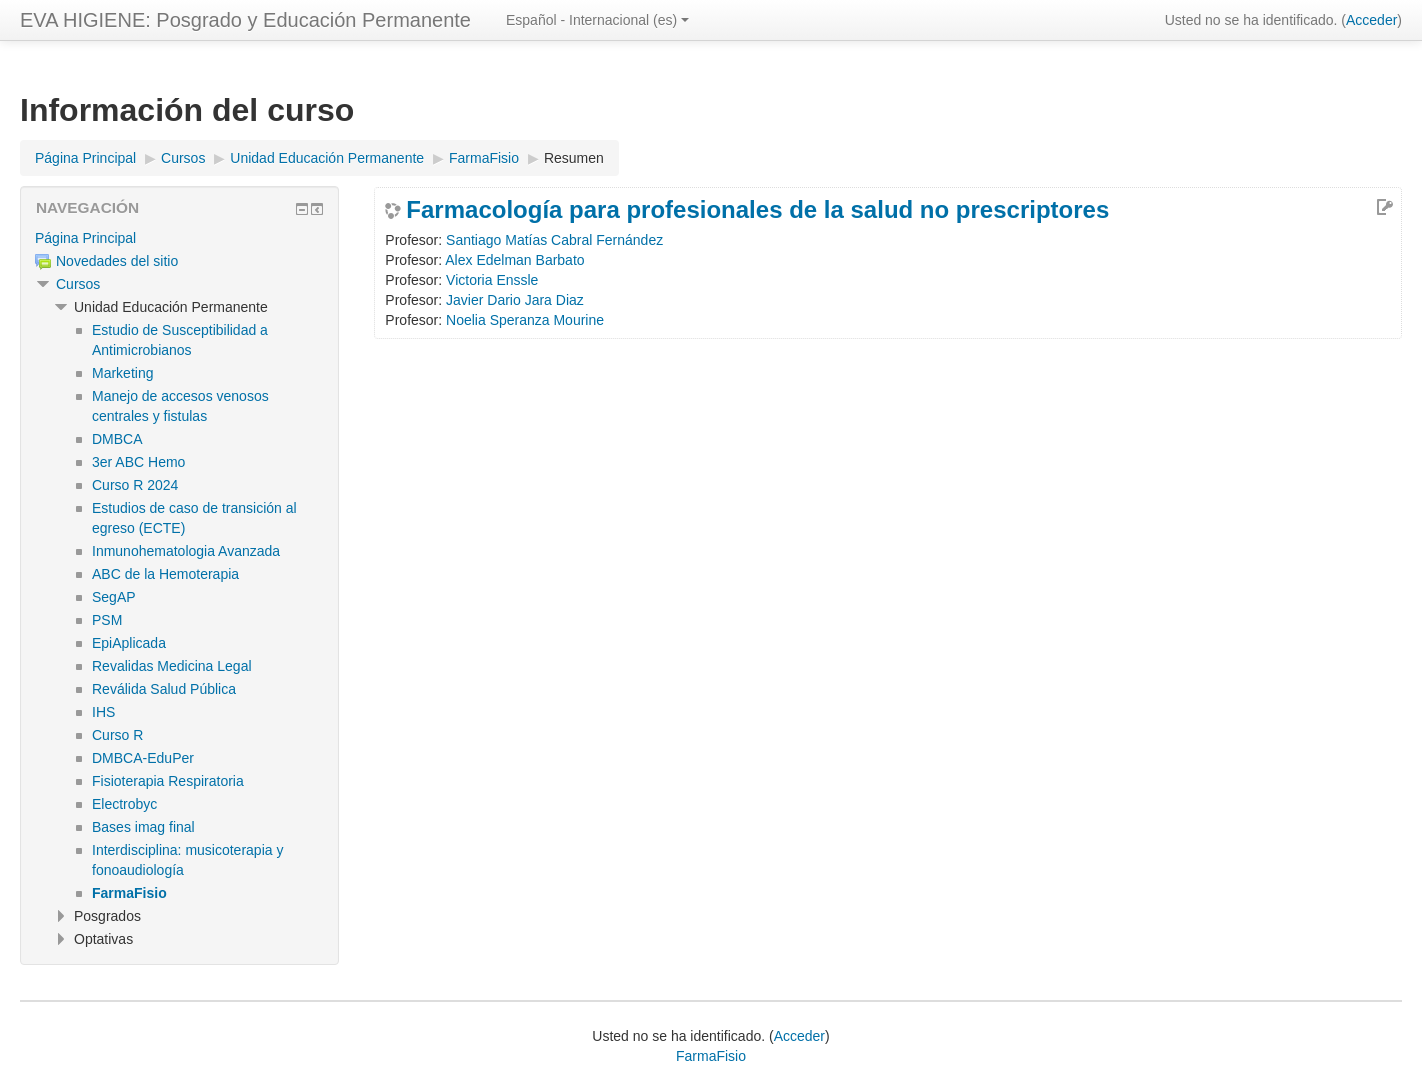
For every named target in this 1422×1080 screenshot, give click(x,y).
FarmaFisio (711, 1056)
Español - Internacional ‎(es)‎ (597, 20)
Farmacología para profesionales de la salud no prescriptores (757, 210)
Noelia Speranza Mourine (525, 320)
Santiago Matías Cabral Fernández (554, 240)
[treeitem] (179, 238)
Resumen (574, 158)
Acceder (1371, 20)
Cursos (78, 284)
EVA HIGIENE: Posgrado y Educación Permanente (245, 20)
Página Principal (85, 238)
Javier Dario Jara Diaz (515, 300)
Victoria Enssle (492, 280)
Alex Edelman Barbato (514, 260)
